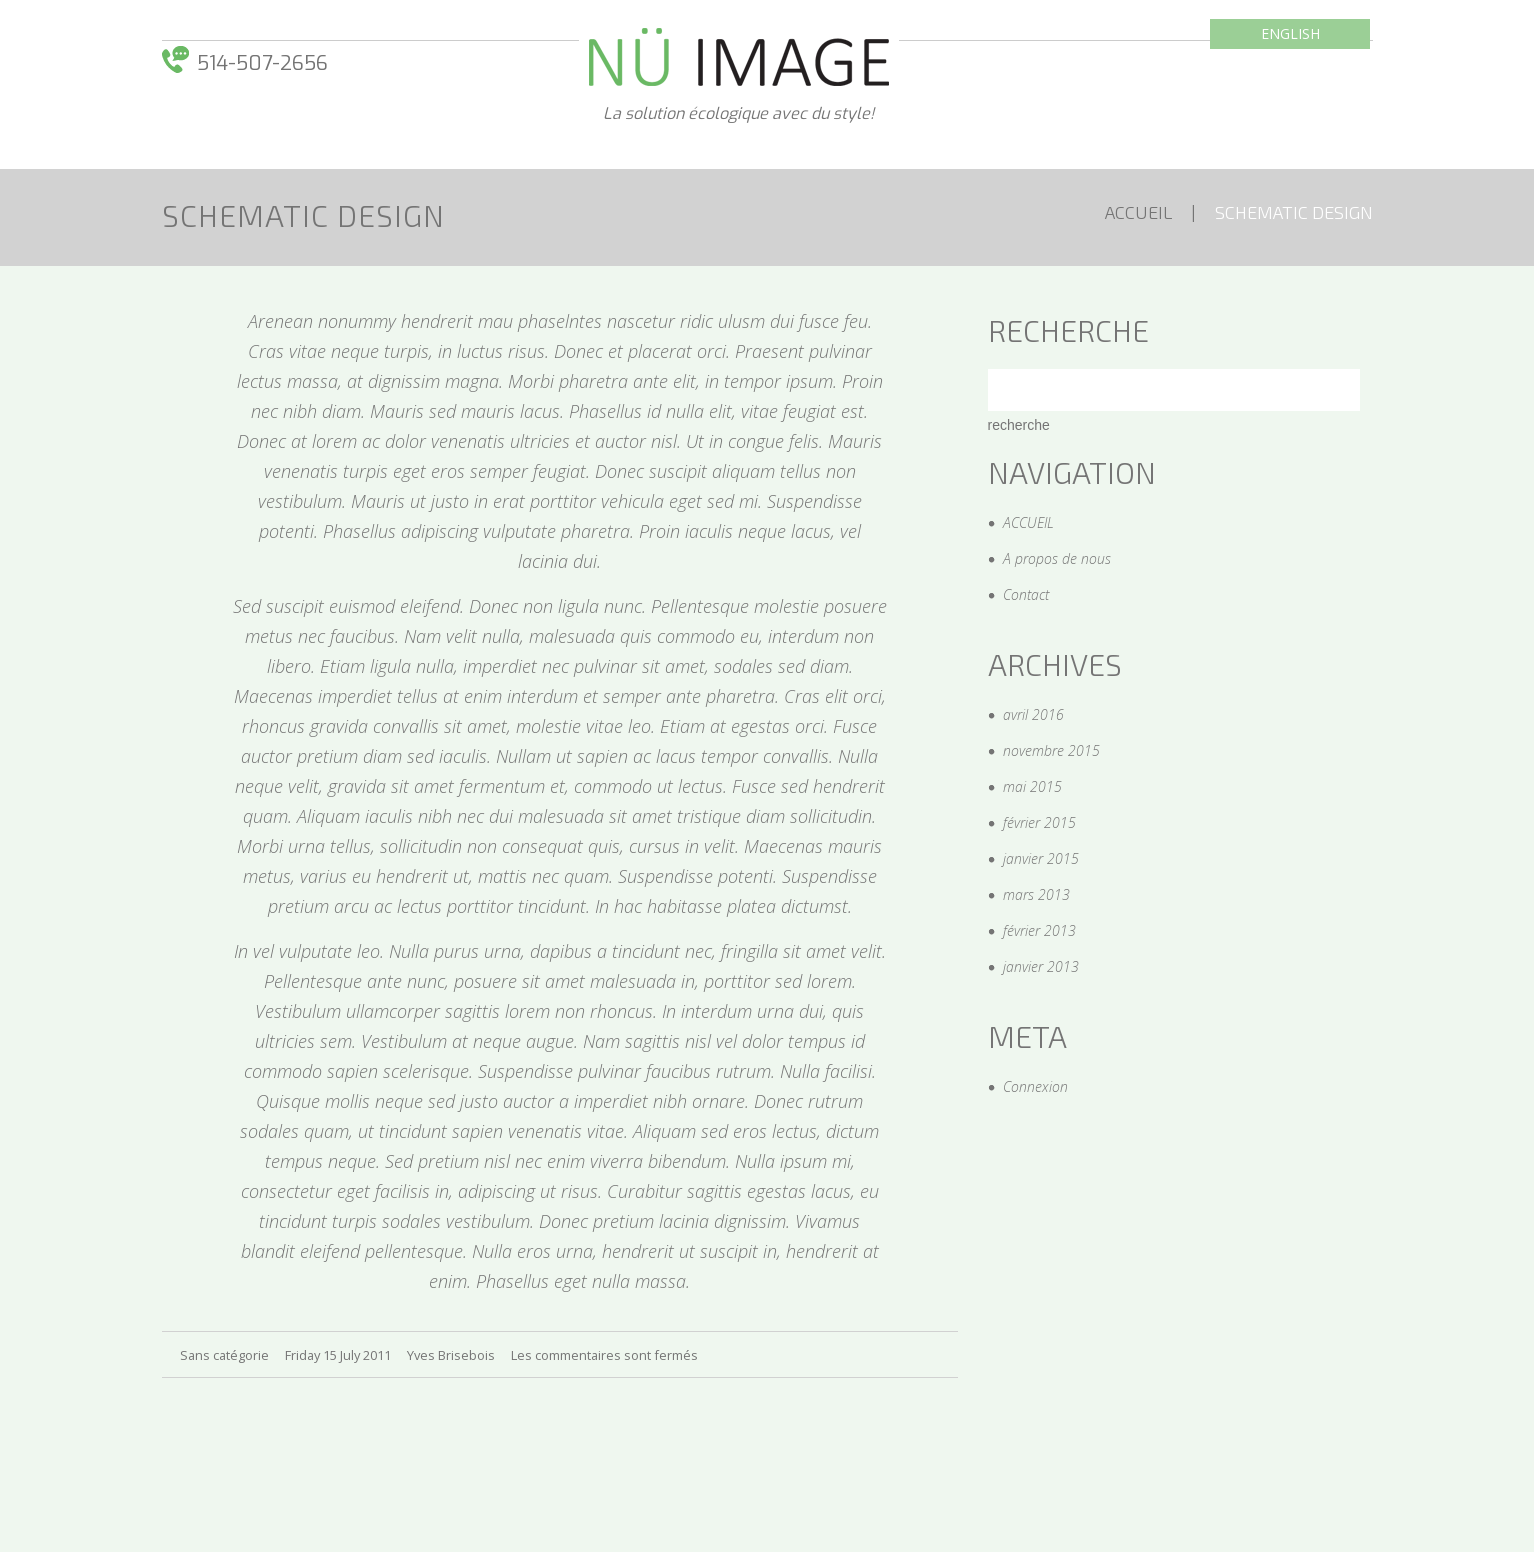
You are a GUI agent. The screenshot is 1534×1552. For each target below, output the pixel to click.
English (1290, 33)
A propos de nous (1057, 558)
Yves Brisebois (451, 1355)
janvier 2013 (1041, 966)
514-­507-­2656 (262, 63)
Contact (1026, 594)
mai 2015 (1032, 786)
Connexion (1035, 1086)
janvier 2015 (1041, 858)
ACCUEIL (1138, 212)
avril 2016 (1033, 714)
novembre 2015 (1051, 750)
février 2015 (1039, 822)
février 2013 (1039, 930)
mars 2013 (1036, 894)
